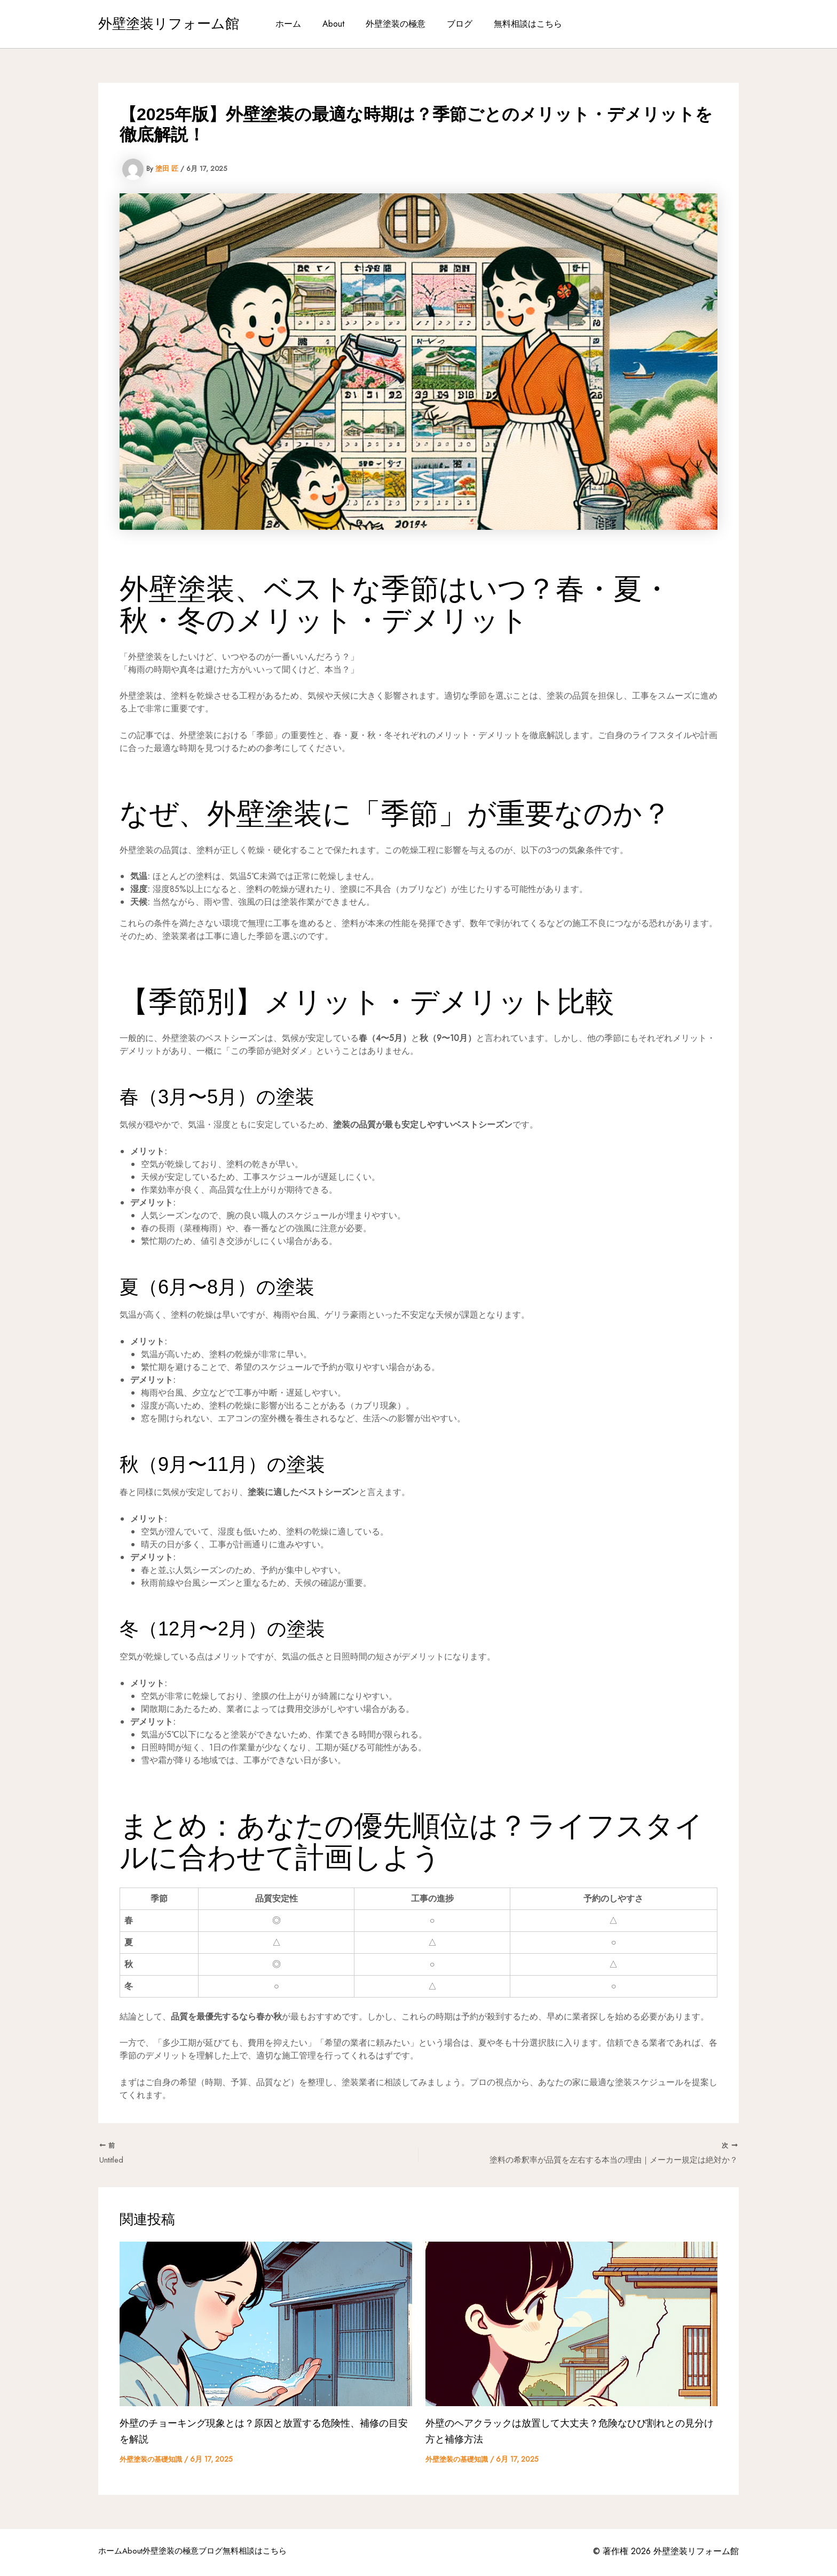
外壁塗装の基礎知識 (153, 2460)
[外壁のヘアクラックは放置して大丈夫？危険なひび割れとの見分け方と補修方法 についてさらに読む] (571, 2325)
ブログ (455, 24)
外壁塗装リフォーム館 (168, 23)
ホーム (297, 24)
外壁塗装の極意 (395, 24)
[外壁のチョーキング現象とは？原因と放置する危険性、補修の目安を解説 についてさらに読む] (266, 2325)
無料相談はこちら (519, 24)
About (338, 24)
